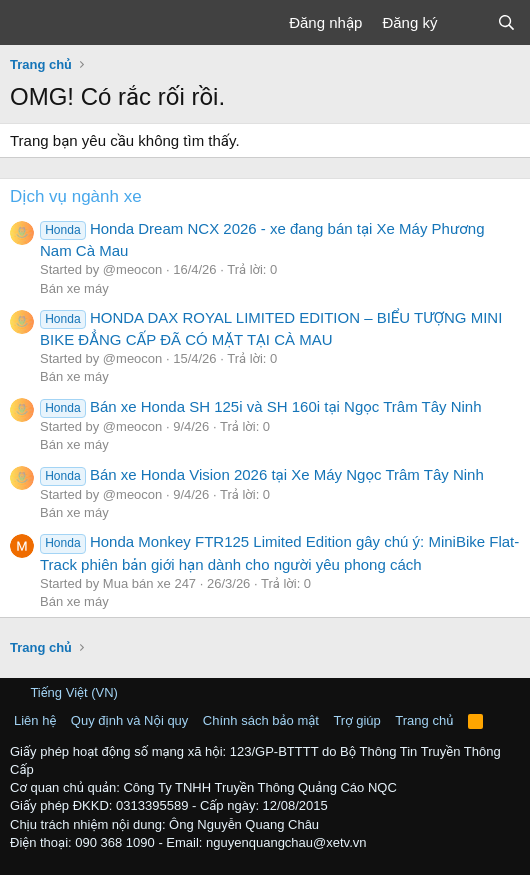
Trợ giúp (356, 720)
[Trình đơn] (27, 23)
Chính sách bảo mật (261, 720)
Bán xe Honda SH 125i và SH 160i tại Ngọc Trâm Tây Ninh (261, 406)
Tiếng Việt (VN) (66, 692)
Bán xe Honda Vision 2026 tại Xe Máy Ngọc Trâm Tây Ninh (262, 474)
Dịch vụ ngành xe (76, 196)
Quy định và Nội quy (130, 720)
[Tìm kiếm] (506, 22)
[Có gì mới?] (466, 22)
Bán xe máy (74, 288)
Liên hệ (35, 720)
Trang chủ (424, 720)
